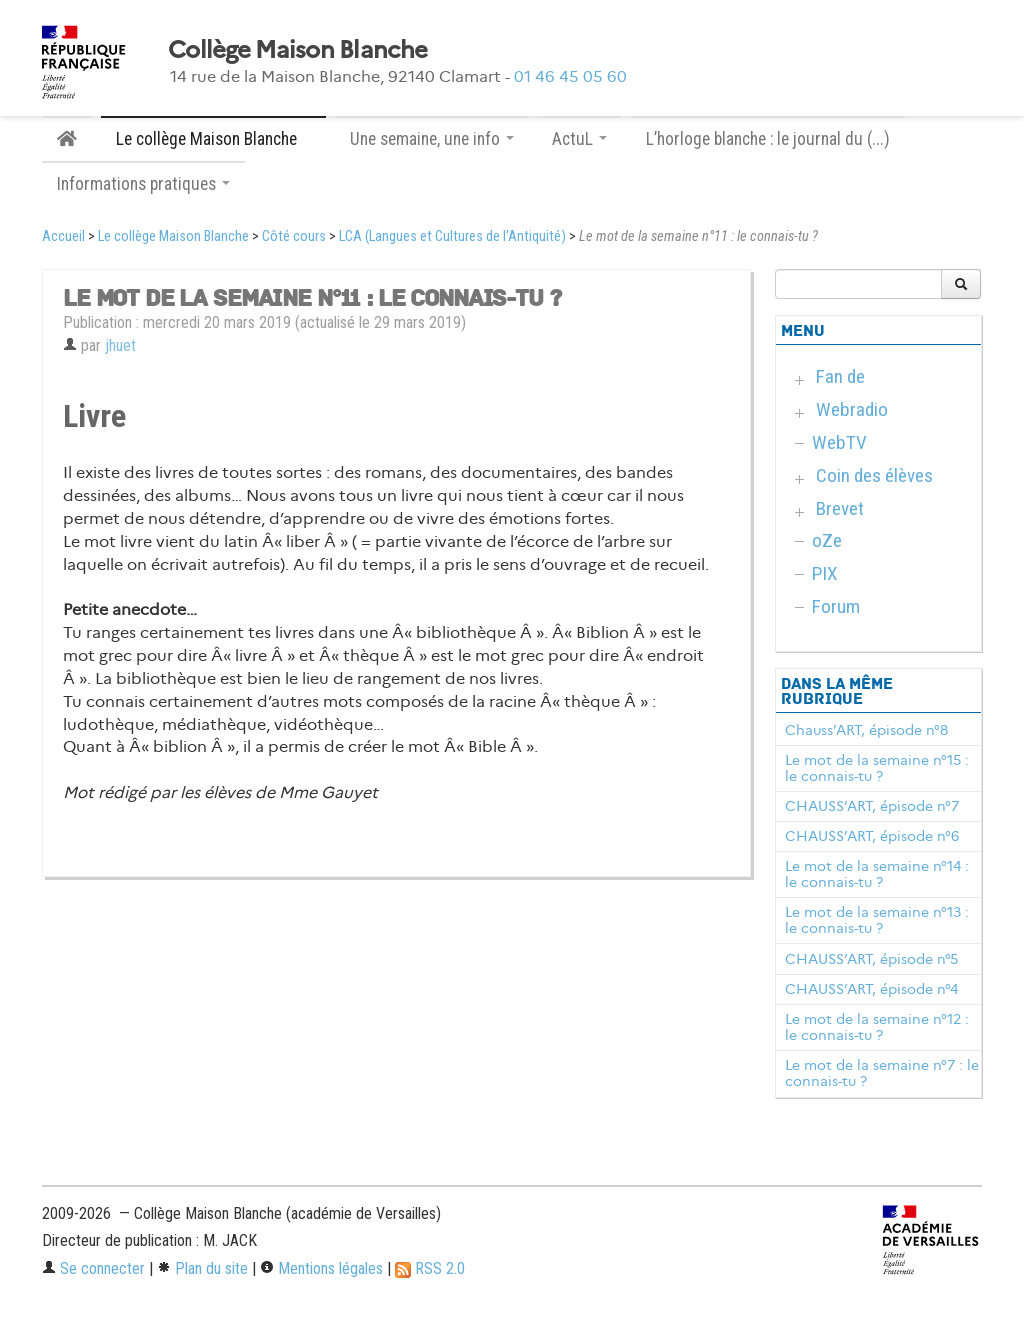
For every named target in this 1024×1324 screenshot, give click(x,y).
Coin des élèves (874, 475)
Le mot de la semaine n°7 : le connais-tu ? (882, 1073)
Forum (836, 606)
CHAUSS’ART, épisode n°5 (871, 959)
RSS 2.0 (430, 1268)
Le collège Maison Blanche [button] (213, 139)
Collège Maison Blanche (297, 50)
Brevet (840, 508)
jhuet (120, 345)
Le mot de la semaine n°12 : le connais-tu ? (877, 1027)
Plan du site (202, 1268)
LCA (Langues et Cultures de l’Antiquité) (452, 236)
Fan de (840, 376)
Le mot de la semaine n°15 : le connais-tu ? (877, 768)
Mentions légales (321, 1268)
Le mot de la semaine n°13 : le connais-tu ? (877, 920)
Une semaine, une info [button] (432, 139)
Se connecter (93, 1268)
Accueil (63, 236)
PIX (825, 573)
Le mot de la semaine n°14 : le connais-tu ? (877, 874)
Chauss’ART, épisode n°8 (866, 730)
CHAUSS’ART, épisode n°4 (871, 989)
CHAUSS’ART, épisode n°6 (872, 836)
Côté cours (294, 236)
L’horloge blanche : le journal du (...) (768, 139)
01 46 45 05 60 (570, 76)
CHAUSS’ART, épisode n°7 (872, 806)
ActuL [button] (579, 139)
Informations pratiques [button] (143, 184)
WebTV (839, 442)
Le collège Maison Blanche (173, 236)
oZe (827, 540)
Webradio (852, 409)
